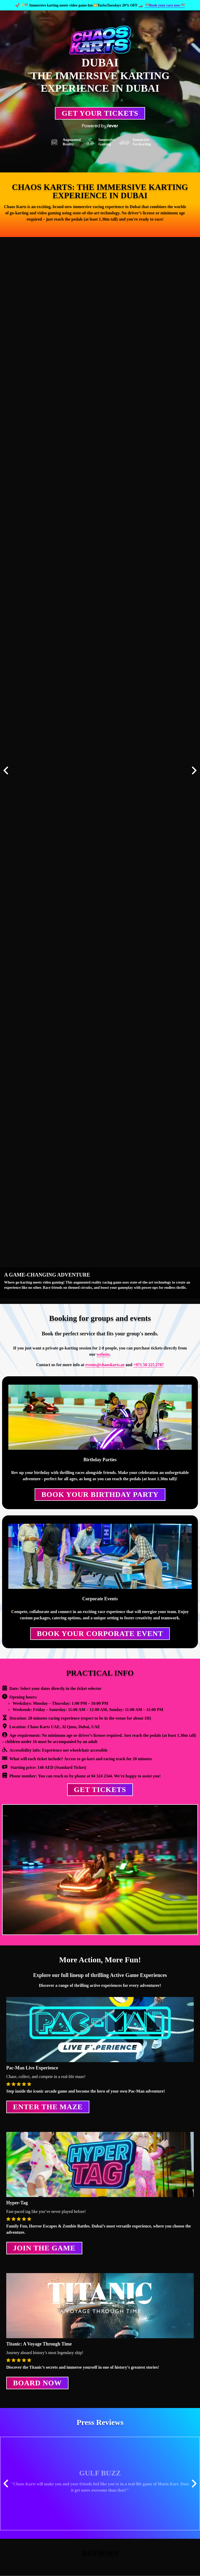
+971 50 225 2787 (148, 1364)
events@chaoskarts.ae (104, 1364)
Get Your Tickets (100, 113)
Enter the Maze (48, 2107)
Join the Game (44, 2248)
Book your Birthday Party (100, 1494)
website (103, 1354)
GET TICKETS (100, 1789)
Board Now (37, 2383)
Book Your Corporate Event (100, 1633)
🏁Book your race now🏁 (165, 5)
